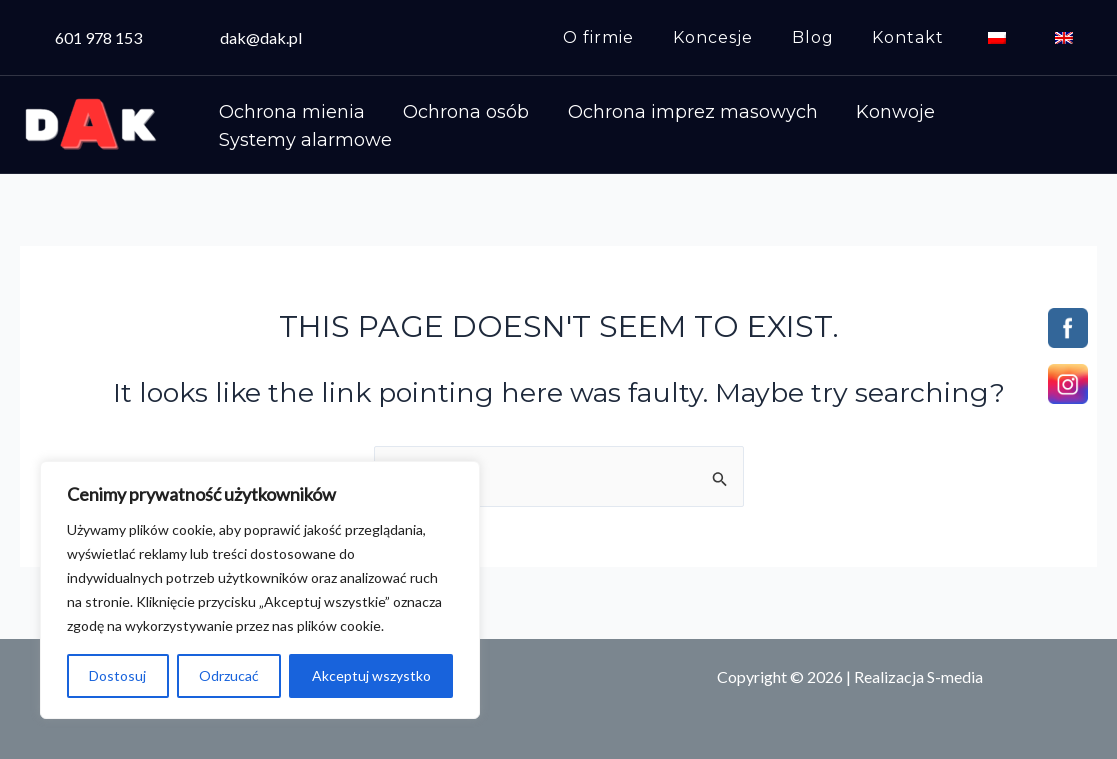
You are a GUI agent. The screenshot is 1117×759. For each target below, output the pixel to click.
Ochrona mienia (288, 102)
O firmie (635, 37)
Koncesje (743, 37)
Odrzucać (229, 675)
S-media (955, 676)
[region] (260, 590)
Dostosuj (117, 675)
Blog (836, 37)
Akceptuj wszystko (371, 675)
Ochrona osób (454, 102)
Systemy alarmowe (301, 147)
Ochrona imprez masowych (672, 102)
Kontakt (925, 37)
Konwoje (866, 102)
